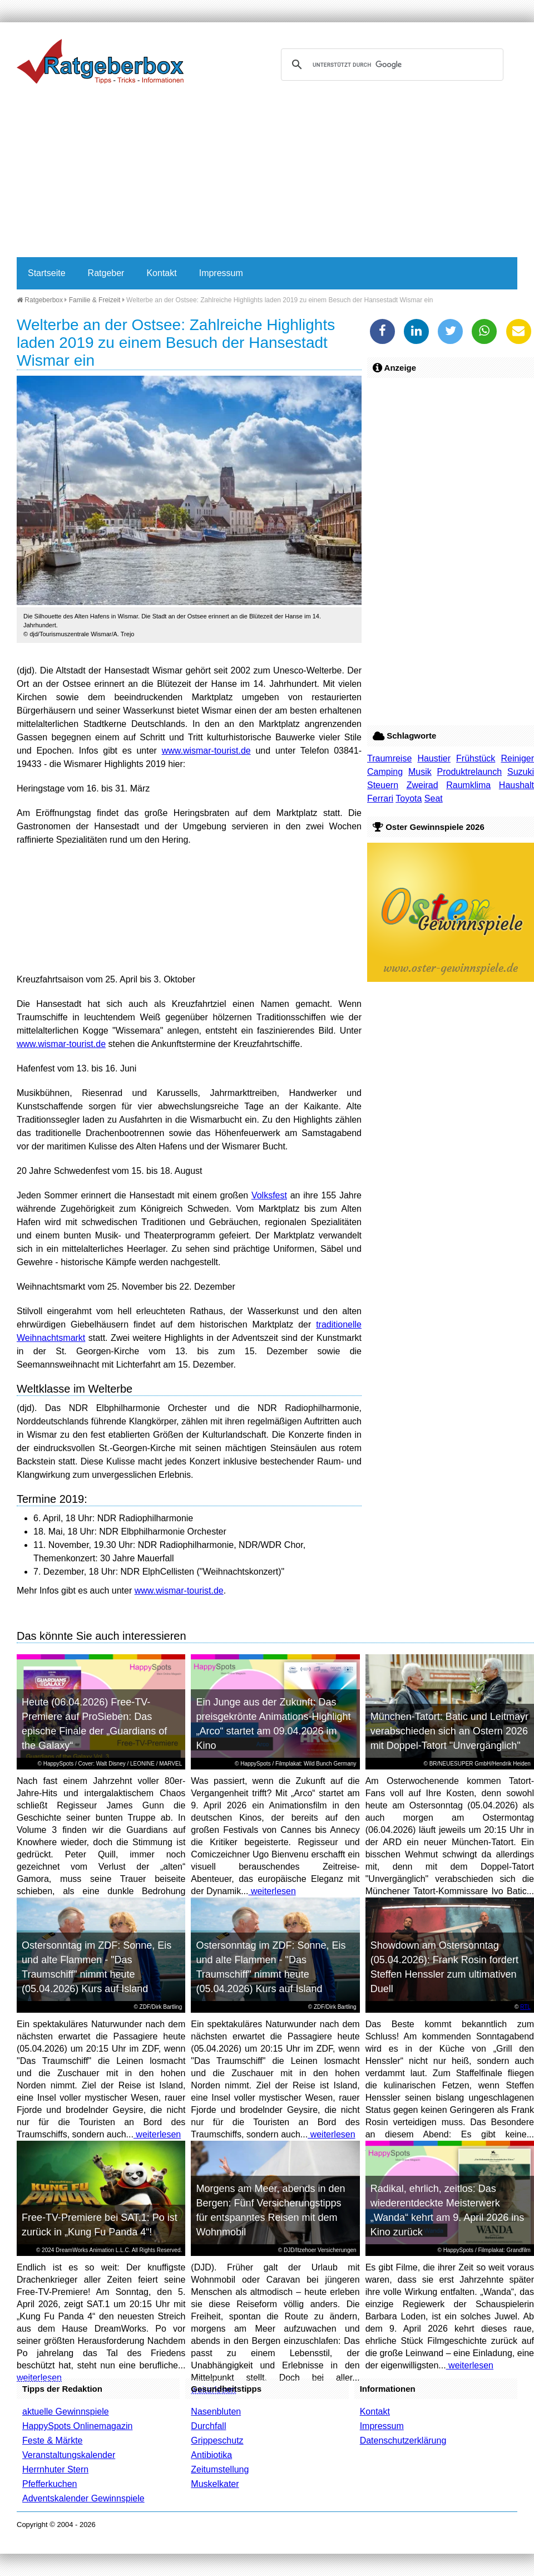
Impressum (221, 273)
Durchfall (208, 2426)
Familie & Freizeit (95, 300)
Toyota (408, 798)
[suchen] (390, 64)
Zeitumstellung (220, 2469)
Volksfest (269, 1195)
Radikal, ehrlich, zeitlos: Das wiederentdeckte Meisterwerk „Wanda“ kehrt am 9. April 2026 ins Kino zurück (447, 2210)
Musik (420, 771)
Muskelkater (215, 2484)
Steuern (382, 785)
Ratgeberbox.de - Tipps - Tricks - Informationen (100, 61)
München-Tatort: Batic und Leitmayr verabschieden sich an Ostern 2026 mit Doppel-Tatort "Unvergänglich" (449, 1731)
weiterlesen (271, 1891)
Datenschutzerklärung (403, 2440)
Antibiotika (211, 2455)
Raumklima (468, 785)
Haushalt (516, 785)
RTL (525, 2007)
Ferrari (380, 798)
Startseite (47, 273)
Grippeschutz (217, 2440)
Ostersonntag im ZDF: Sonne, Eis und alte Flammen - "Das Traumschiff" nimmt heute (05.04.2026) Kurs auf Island (96, 1967)
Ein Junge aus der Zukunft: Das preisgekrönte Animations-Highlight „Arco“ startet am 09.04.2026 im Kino (273, 1724)
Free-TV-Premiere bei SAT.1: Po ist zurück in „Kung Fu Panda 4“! (99, 2225)
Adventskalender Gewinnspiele (83, 2498)
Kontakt (161, 273)
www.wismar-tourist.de (206, 750)
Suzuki (520, 771)
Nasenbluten (216, 2411)
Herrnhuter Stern (55, 2469)
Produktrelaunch (469, 771)
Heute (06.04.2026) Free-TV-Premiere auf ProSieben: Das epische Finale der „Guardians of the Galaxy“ (94, 1724)
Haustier (434, 758)
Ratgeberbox (40, 300)
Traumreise (389, 758)
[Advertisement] (230, 174)
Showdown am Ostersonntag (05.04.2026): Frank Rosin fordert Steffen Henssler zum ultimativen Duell (444, 1967)
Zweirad (422, 785)
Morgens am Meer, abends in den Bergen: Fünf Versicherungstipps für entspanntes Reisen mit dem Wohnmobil (270, 2210)
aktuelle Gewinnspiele (65, 2411)
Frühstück (475, 758)
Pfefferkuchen (49, 2484)
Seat (433, 798)
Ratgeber (106, 273)
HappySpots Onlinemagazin (77, 2426)
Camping (385, 771)
